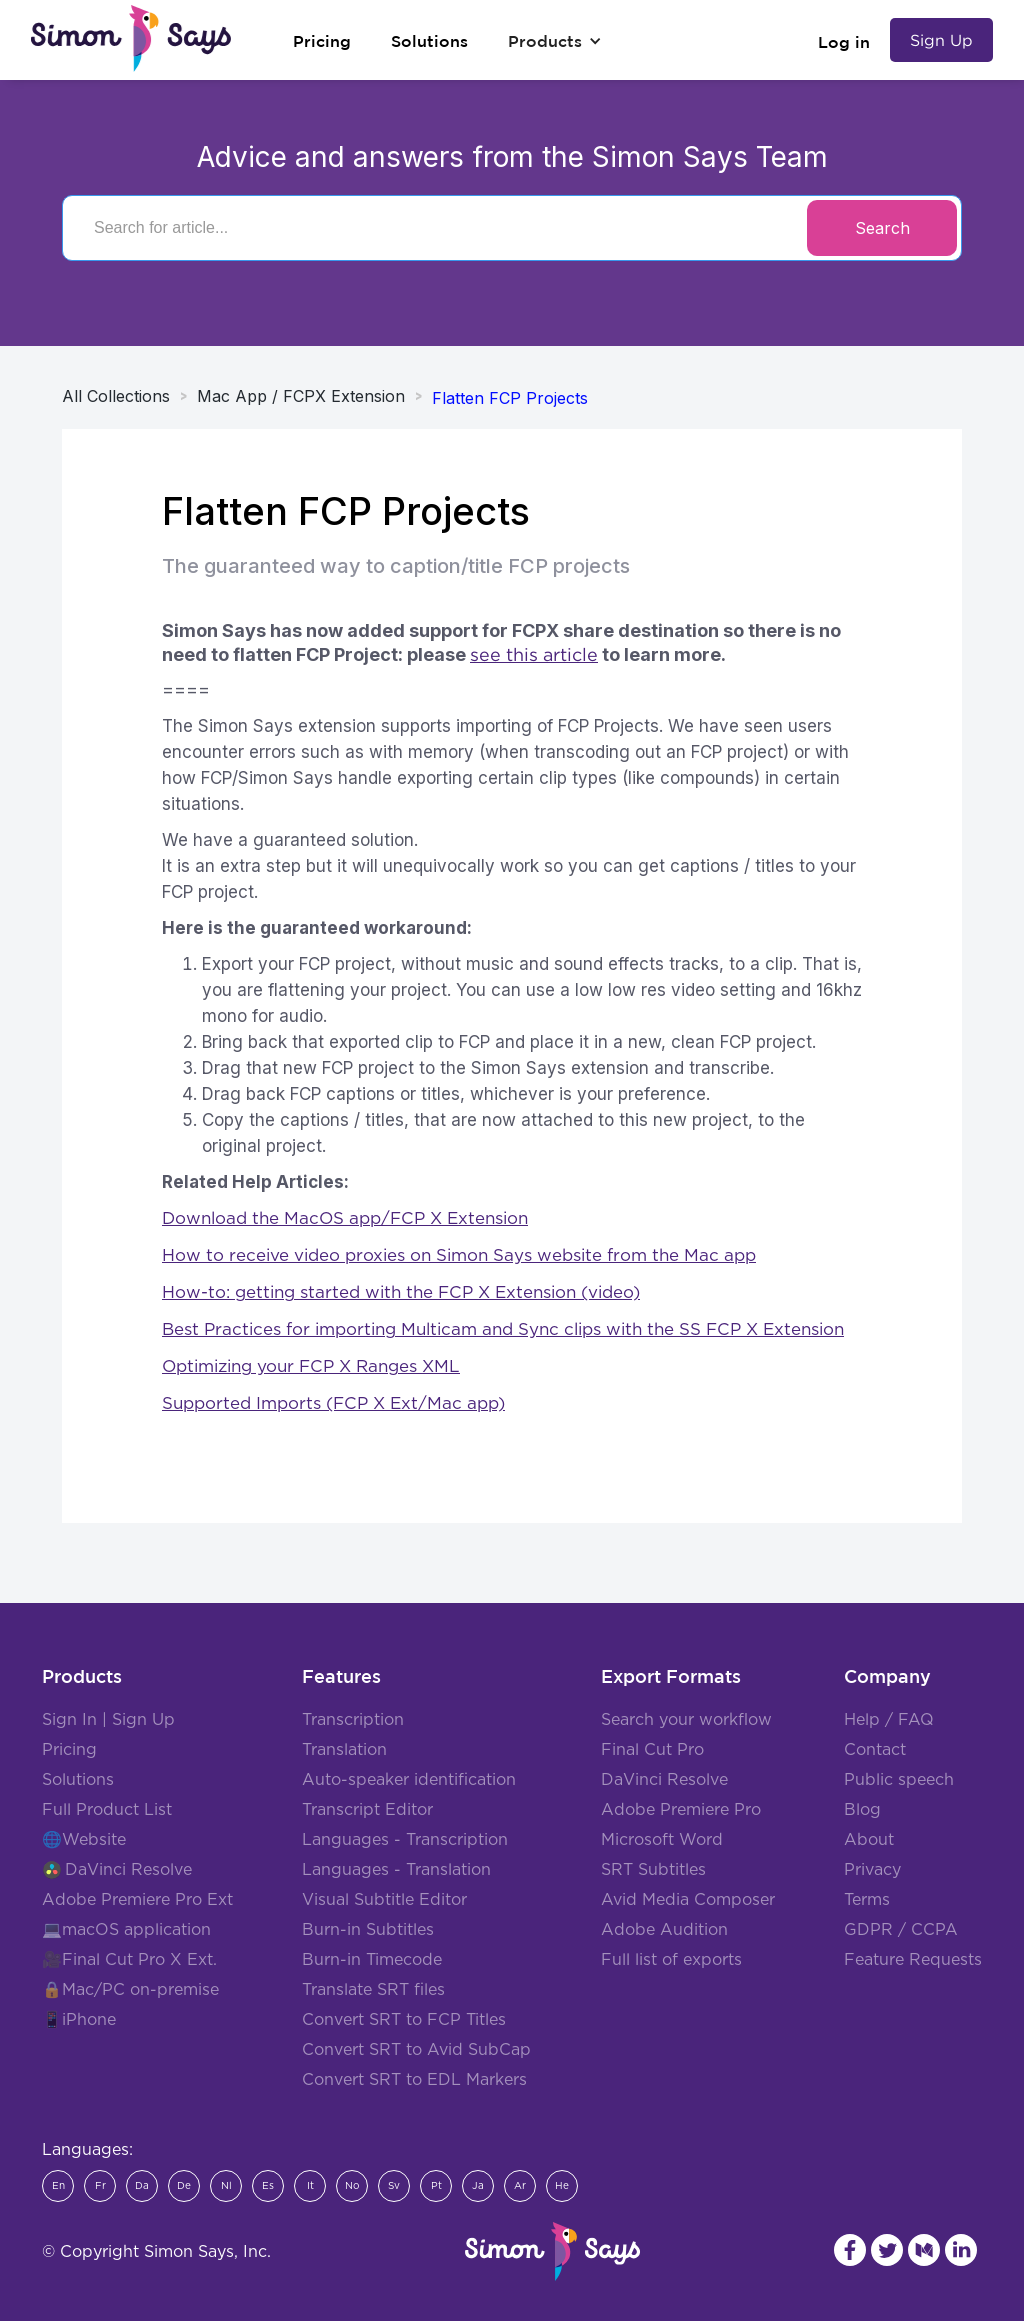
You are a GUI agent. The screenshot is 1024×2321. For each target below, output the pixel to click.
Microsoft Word (662, 1840)
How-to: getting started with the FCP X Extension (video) (401, 1292)
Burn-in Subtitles (368, 1930)
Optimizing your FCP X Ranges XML (311, 1366)
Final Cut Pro (652, 1750)
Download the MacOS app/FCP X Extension (345, 1218)
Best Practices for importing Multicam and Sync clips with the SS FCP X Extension (503, 1329)
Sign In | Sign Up (108, 1720)
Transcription (353, 1720)
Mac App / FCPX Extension (301, 396)
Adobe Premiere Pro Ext (137, 1900)
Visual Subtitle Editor (384, 1900)
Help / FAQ (889, 1720)
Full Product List (107, 1810)
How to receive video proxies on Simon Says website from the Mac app (459, 1255)
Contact (875, 1750)
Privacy (872, 1870)
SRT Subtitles (653, 1870)
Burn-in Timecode (372, 1960)
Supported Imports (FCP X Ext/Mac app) (333, 1403)
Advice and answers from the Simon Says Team (512, 157)
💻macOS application (126, 1930)
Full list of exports (671, 1960)
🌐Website (84, 1840)
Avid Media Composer (688, 1900)
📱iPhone (79, 2020)
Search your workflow (686, 1720)
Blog (862, 1810)
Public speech (899, 1780)
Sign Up (941, 40)
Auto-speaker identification (409, 1780)
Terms (867, 1900)
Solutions (78, 1780)
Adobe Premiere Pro (681, 1810)
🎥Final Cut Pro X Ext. (129, 1960)
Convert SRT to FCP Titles (404, 2020)
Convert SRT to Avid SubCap (416, 2050)
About (869, 1840)
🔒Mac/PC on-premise (130, 1990)
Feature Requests (913, 1960)
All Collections (116, 396)
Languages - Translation (396, 1870)
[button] (555, 41)
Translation (344, 1750)
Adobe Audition (664, 1930)
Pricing (69, 1750)
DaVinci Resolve (128, 1870)
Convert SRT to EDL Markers (414, 2080)
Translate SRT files (373, 1990)
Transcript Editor (367, 1810)
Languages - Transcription (405, 1840)
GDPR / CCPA (901, 1930)
